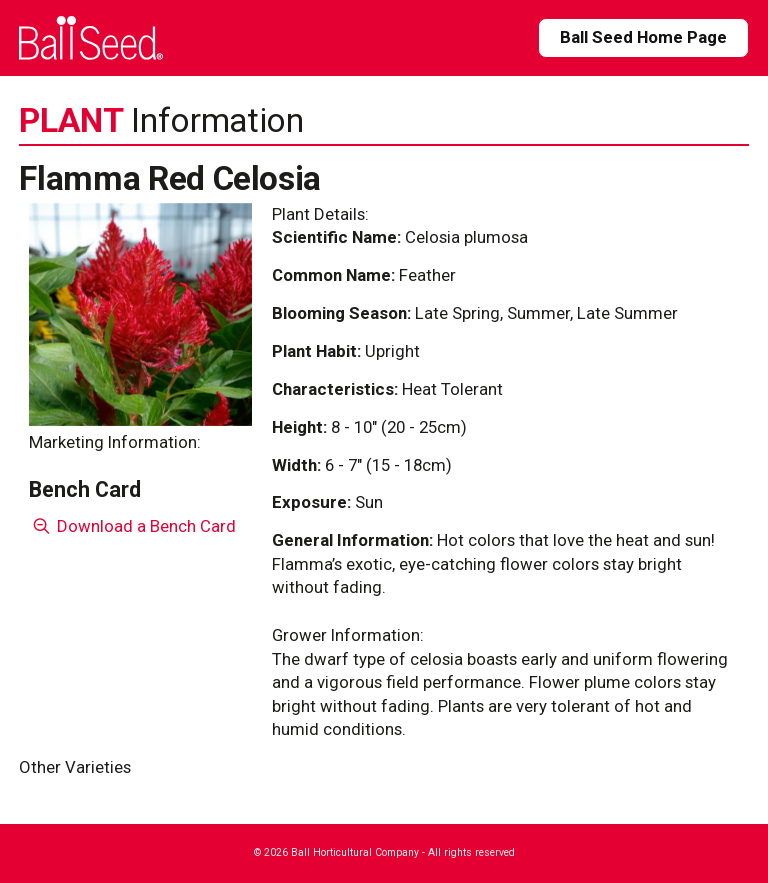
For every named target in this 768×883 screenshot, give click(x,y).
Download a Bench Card (132, 526)
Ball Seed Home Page (643, 37)
